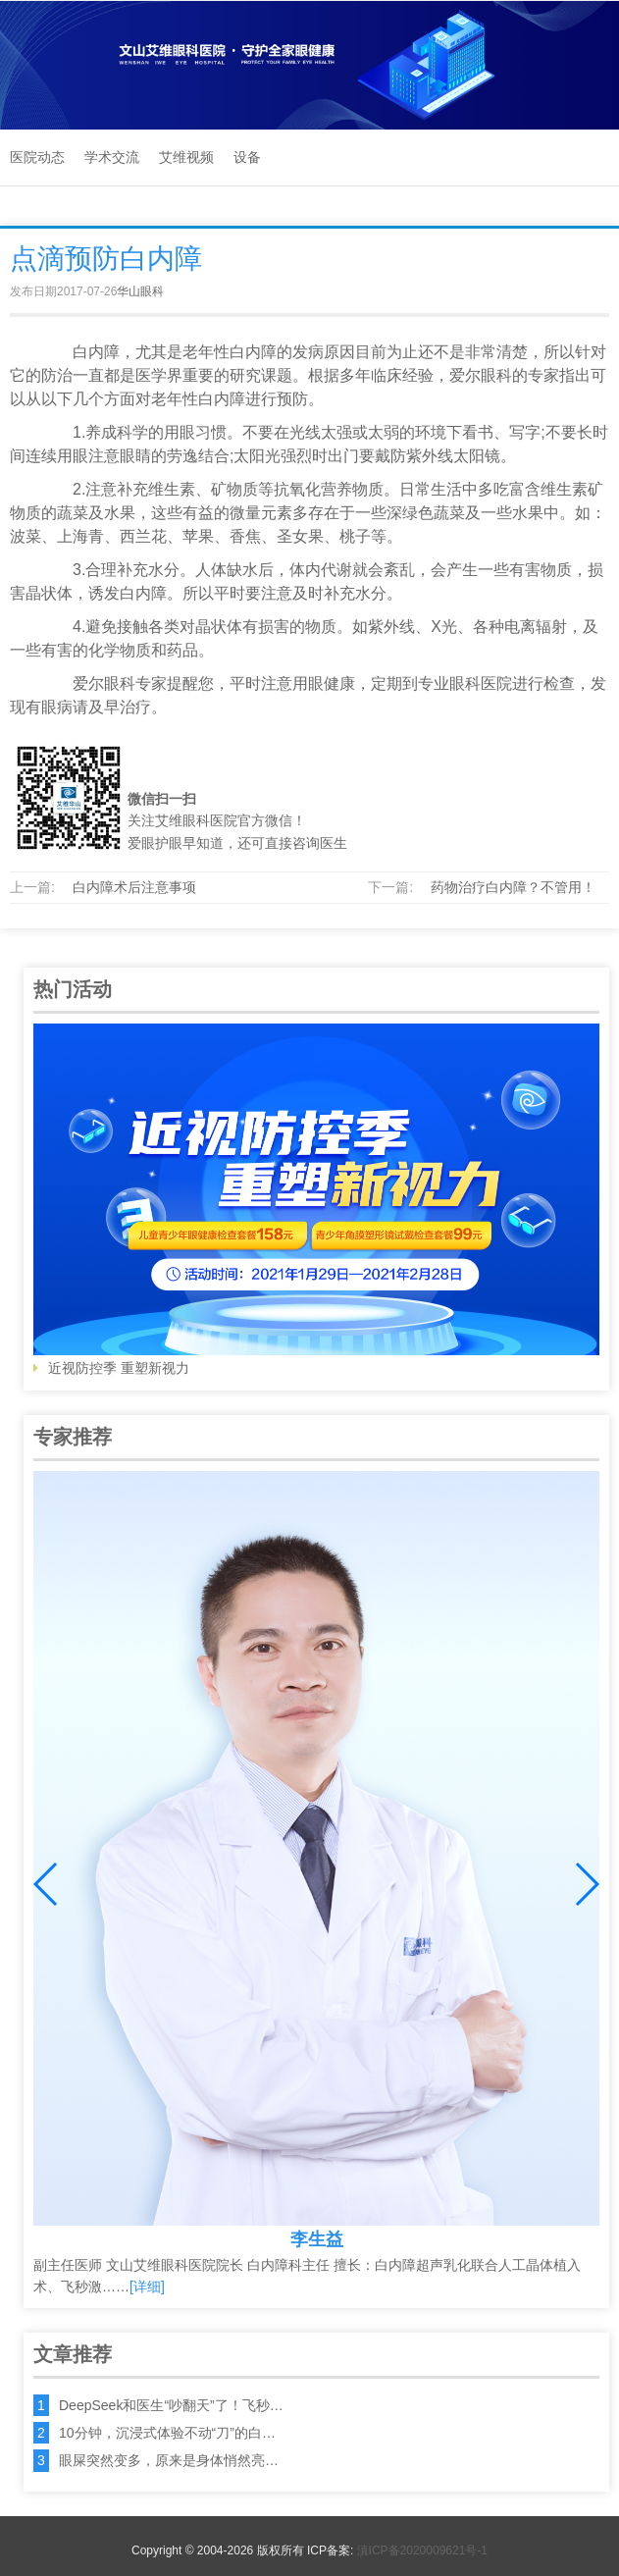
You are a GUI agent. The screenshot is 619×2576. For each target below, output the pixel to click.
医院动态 (37, 157)
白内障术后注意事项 (134, 887)
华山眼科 (140, 291)
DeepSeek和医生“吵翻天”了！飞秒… (171, 2405)
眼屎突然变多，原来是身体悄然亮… (169, 2460)
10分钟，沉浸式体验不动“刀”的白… (167, 2433)
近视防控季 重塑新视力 (316, 1200)
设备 (247, 157)
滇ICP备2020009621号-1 (422, 2550)
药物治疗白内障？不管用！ (513, 887)
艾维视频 (186, 157)
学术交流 (111, 157)
